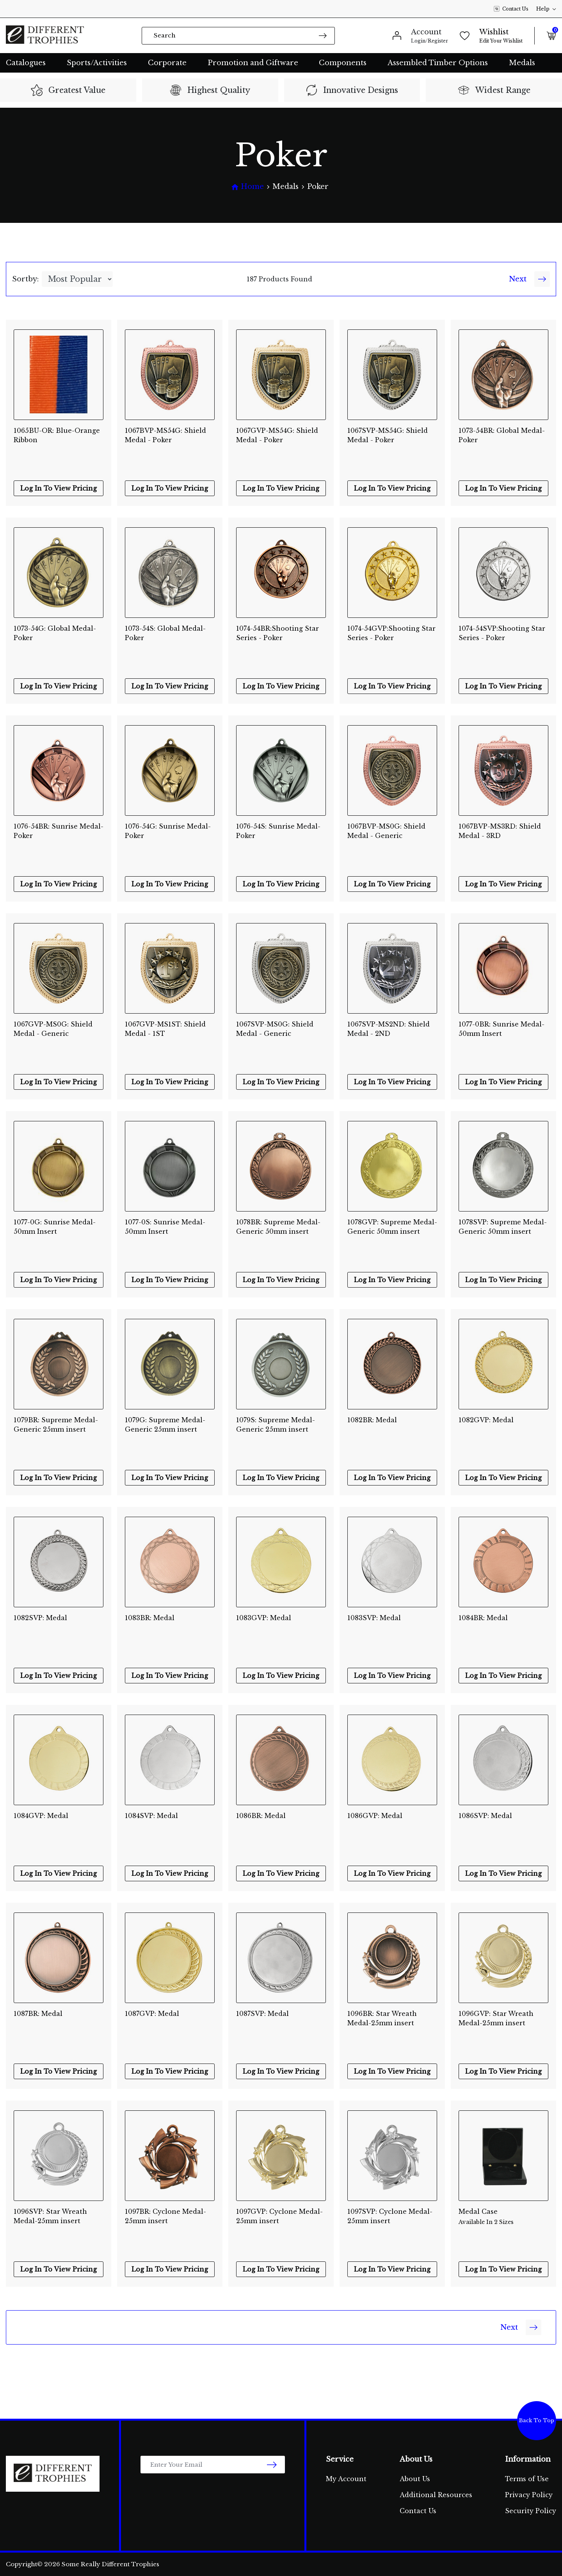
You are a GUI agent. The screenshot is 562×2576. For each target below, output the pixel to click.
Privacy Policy (529, 2495)
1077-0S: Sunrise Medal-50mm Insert (165, 1226)
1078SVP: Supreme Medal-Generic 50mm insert (503, 1226)
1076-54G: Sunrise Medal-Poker (168, 831)
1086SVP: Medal (485, 1816)
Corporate (167, 63)
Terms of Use (527, 2479)
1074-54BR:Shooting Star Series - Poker (277, 633)
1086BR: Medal (261, 1816)
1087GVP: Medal (152, 2013)
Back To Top (536, 2420)
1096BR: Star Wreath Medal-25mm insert (382, 2018)
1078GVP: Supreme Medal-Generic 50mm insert (392, 1226)
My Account (346, 2479)
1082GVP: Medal (486, 1420)
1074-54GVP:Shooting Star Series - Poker (391, 633)
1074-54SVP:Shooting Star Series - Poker (502, 633)
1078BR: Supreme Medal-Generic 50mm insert (278, 1226)
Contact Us (511, 9)
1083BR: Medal (149, 1618)
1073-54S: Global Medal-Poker (165, 633)
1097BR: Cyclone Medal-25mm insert (165, 2216)
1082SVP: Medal (40, 1618)
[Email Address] (212, 2464)
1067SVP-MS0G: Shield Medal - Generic (274, 1028)
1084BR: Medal (483, 1618)
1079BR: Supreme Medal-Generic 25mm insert (56, 1424)
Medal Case (503, 2217)
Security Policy (530, 2511)
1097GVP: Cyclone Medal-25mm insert (279, 2216)
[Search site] (323, 35)
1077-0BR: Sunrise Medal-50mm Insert (501, 1028)
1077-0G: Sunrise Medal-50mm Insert (55, 1226)
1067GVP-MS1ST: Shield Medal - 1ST (165, 1028)
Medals (522, 63)
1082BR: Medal (372, 1420)
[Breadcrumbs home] (247, 186)
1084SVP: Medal (151, 1816)
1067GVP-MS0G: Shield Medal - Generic (53, 1028)
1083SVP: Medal (374, 1618)
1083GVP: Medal (263, 1618)
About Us (415, 2479)
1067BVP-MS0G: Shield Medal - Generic (386, 831)
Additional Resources (436, 2495)
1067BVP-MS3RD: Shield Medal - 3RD (500, 831)
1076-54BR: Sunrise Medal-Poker (58, 831)
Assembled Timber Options (438, 63)
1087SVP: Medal (262, 2013)
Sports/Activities (97, 63)
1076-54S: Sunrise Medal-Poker (278, 831)
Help (546, 8)
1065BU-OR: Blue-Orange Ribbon (57, 435)
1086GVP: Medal (374, 1816)
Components (342, 63)
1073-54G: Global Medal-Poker (55, 633)
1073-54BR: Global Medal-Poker (502, 435)
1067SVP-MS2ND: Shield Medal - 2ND (388, 1028)
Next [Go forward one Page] (529, 279)
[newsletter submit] (272, 2464)
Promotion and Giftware (253, 63)
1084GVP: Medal (41, 1816)
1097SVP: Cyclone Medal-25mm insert (389, 2216)
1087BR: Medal (38, 2013)
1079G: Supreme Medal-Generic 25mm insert (165, 1424)
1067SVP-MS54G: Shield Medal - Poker (387, 435)
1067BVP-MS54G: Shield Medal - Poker (165, 435)
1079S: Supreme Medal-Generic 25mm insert (275, 1424)
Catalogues (26, 63)
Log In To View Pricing (58, 488)
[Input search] (238, 35)
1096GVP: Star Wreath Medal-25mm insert (496, 2018)
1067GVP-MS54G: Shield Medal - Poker (277, 435)
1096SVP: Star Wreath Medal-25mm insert (50, 2216)
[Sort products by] (77, 279)
